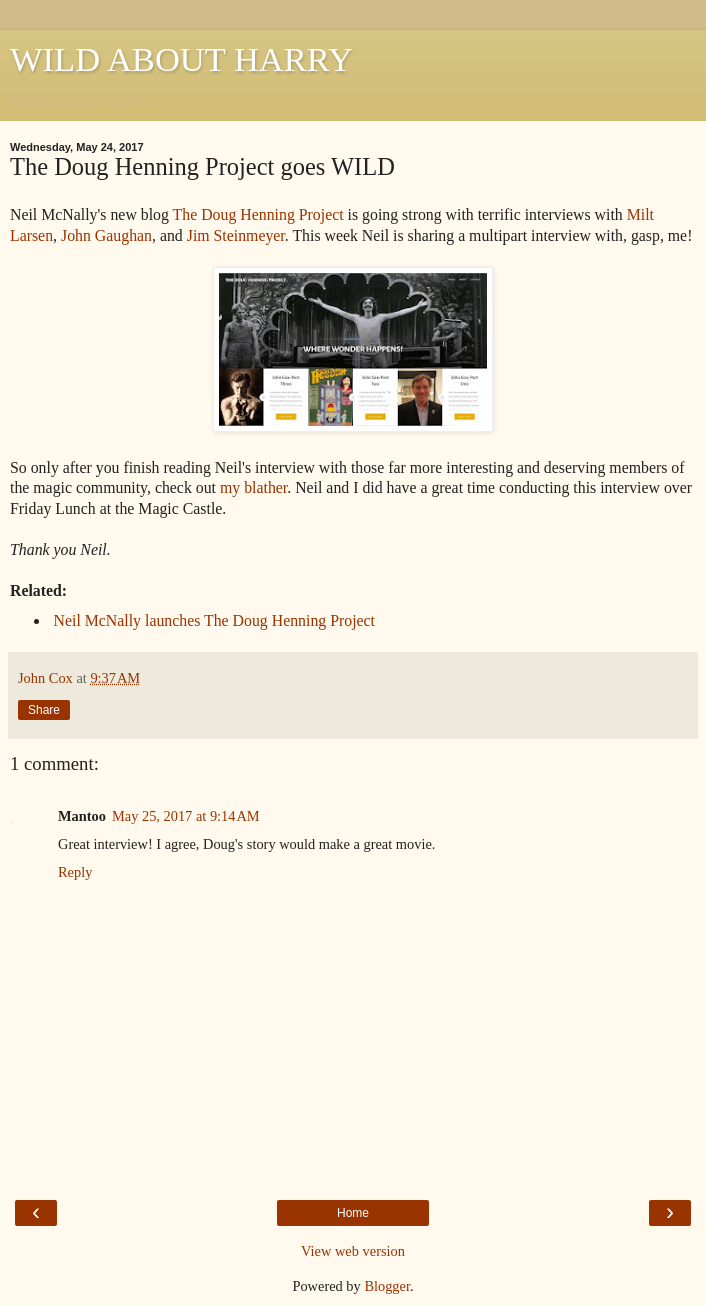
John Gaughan (106, 235)
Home (353, 1213)
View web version (353, 1251)
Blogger (387, 1286)
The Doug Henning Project (258, 214)
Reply (75, 872)
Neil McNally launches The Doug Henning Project (212, 620)
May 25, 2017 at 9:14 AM (186, 816)
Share (44, 710)
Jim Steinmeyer (236, 235)
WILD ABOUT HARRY (181, 59)
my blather (253, 487)
